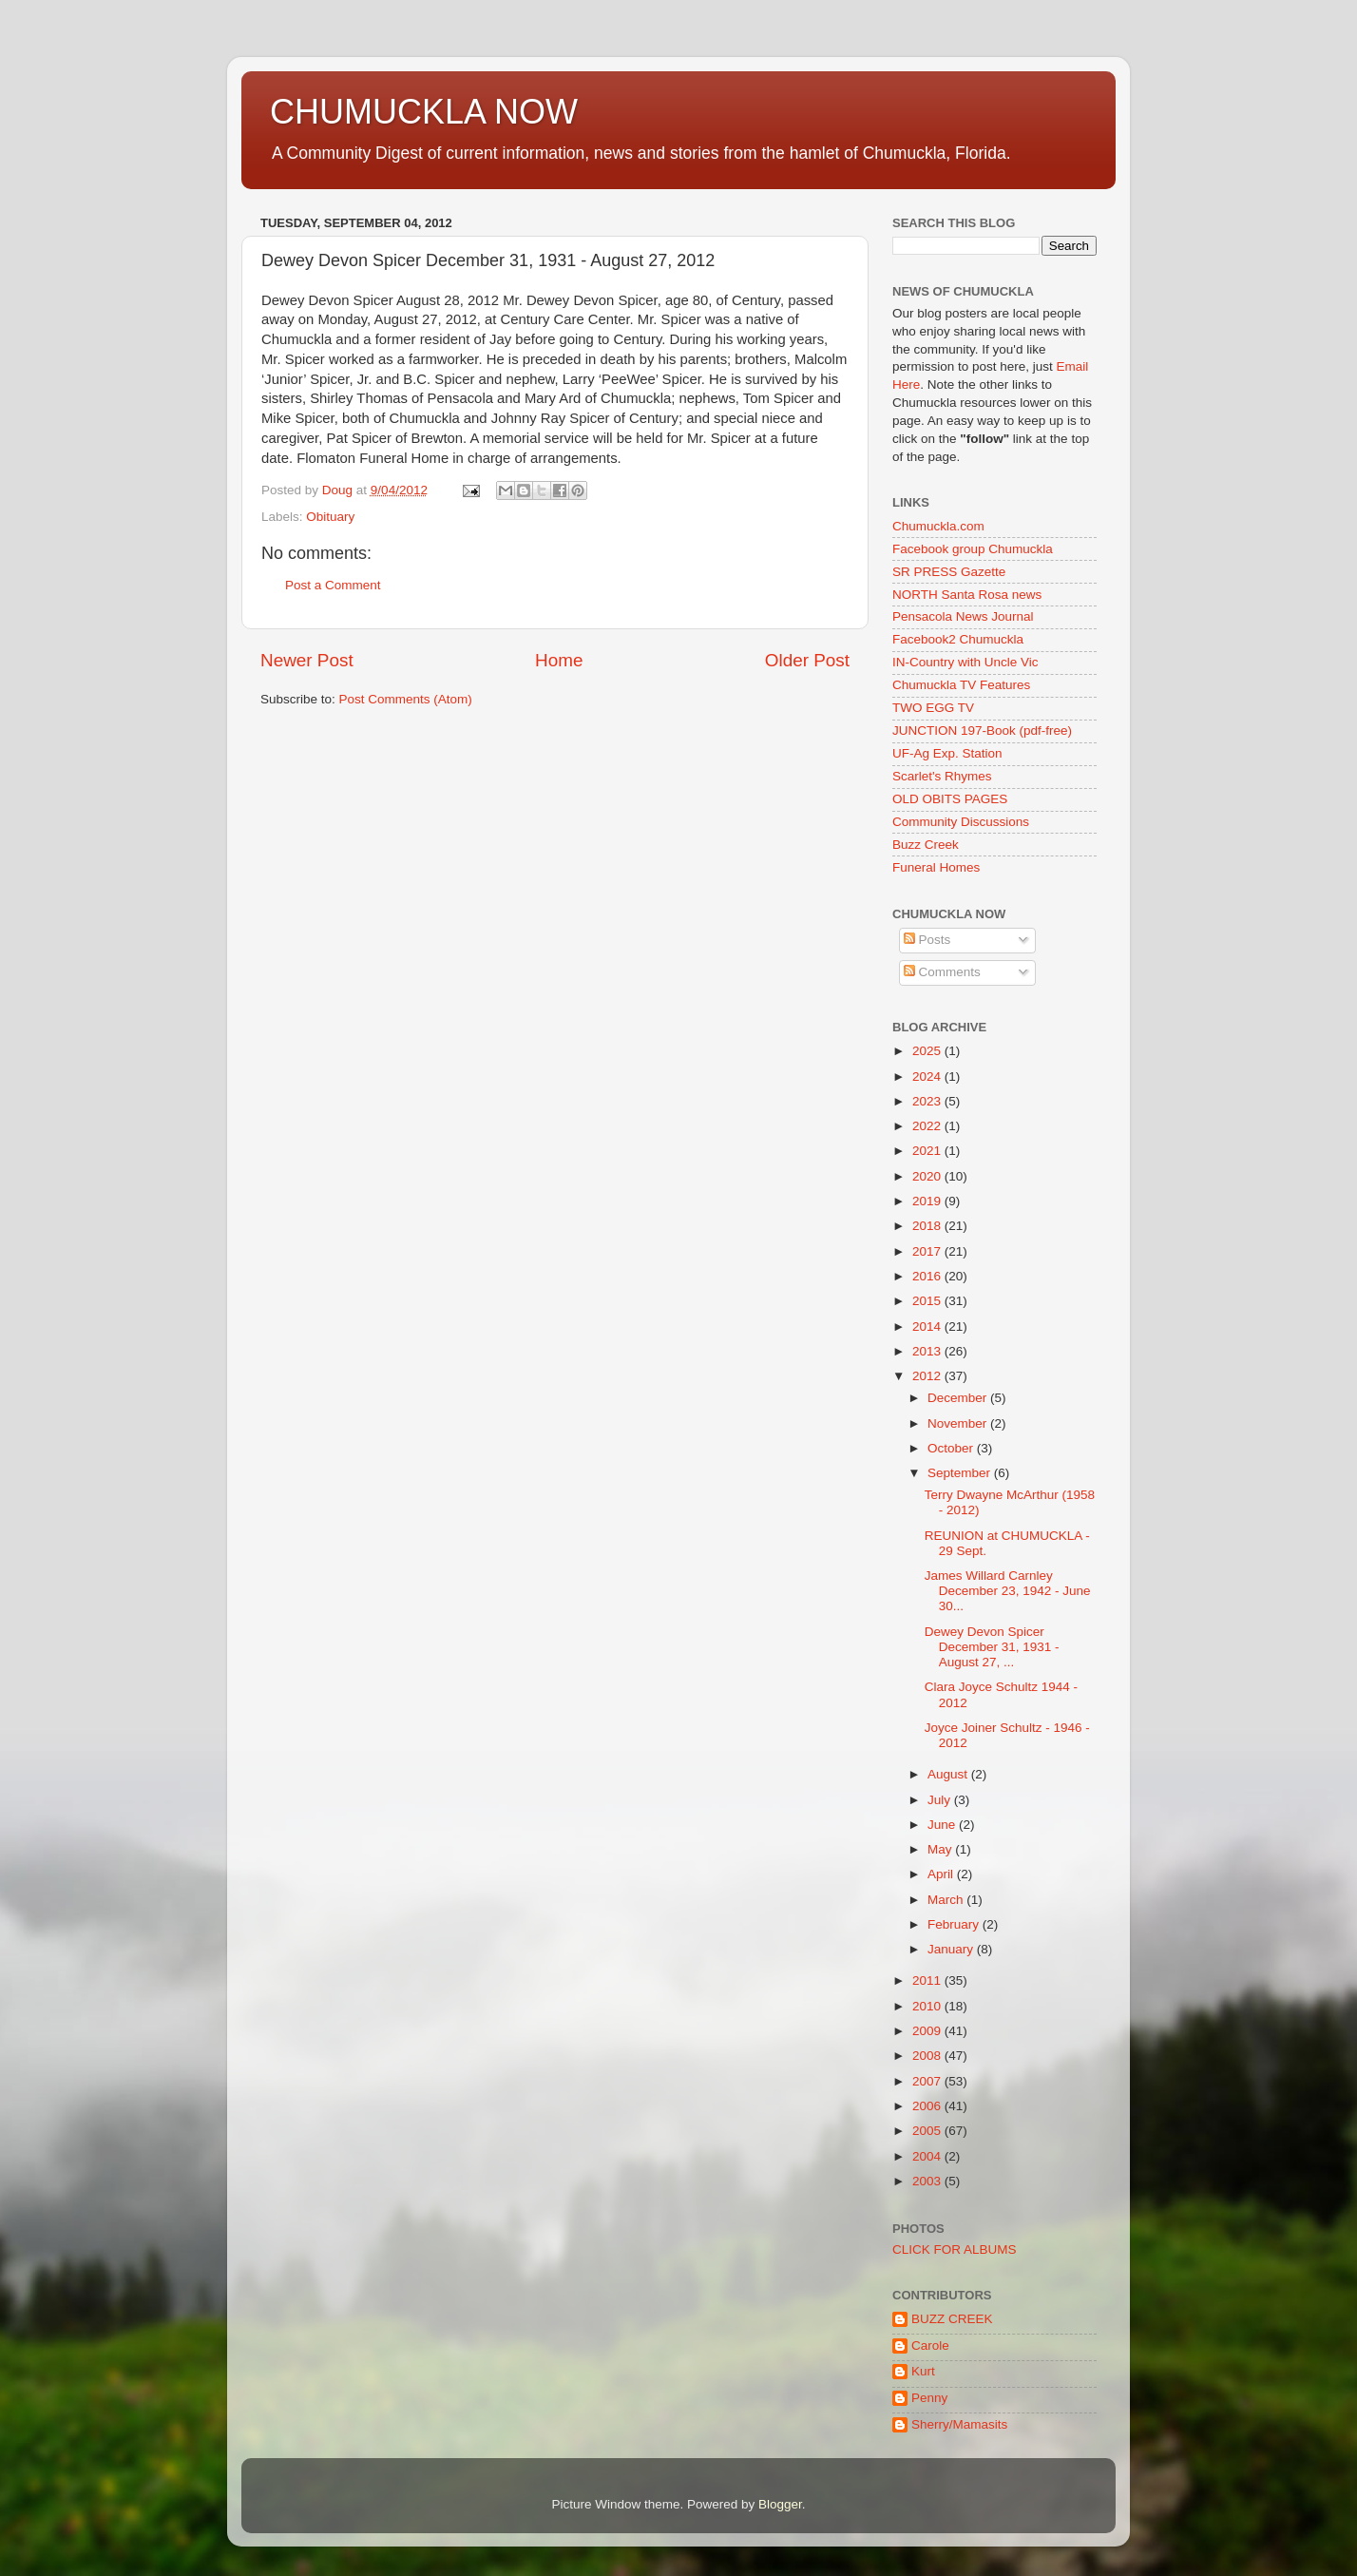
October (952, 1448)
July (940, 1800)
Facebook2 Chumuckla (957, 639)
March (946, 1900)
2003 (928, 2181)
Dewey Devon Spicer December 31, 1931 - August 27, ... (992, 1646)
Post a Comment (333, 585)
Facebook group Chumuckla (972, 549)
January (952, 1949)
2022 (928, 1126)
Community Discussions (960, 822)
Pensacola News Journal (963, 616)
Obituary (330, 516)
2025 (928, 1051)
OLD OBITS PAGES (949, 799)
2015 (928, 1301)
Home (559, 660)
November (958, 1423)
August (949, 1774)
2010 (928, 2006)
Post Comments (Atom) (405, 699)
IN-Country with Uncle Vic (965, 662)
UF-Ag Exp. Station (947, 753)
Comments (942, 972)
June (943, 1824)
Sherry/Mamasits (959, 2424)
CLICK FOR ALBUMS (954, 2249)
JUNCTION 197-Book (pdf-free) (982, 730)
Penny (929, 2398)
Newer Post (307, 660)
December (958, 1398)
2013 (928, 1351)
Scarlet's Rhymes (942, 776)
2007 (928, 2081)
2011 (928, 1980)
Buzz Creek (925, 844)
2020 (928, 1176)
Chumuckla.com (938, 526)
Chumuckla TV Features (961, 685)
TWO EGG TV (933, 708)
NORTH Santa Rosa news (967, 594)
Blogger (780, 2504)
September (960, 1473)
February (955, 1924)
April (942, 1874)
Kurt (923, 2371)
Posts (927, 939)
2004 (928, 2156)
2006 (928, 2106)
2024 (928, 1076)
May (941, 1849)
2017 (928, 1251)
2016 (928, 1276)
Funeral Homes (936, 867)
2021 (928, 1151)
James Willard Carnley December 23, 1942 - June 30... (1008, 1590)
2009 (928, 2031)
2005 (928, 2131)
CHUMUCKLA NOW (424, 111)
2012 (928, 1376)
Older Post (807, 660)
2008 (928, 2055)
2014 (928, 1326)
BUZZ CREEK (952, 2319)
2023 (928, 1101)
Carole (930, 2345)
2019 (928, 1201)
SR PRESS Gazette (948, 572)
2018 (928, 1226)
